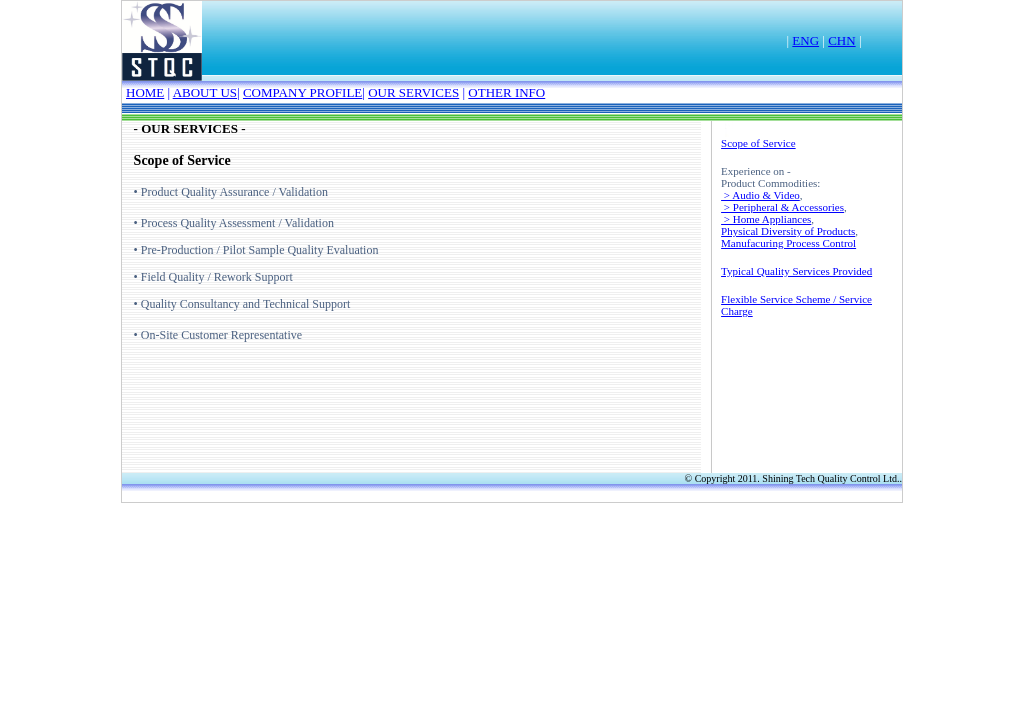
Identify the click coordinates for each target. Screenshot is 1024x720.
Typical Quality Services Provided (796, 271)
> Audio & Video (760, 195)
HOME (145, 92)
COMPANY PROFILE (302, 92)
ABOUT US (205, 92)
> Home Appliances (766, 219)
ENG (805, 40)
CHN (841, 40)
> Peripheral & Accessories (782, 207)
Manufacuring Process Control (788, 243)
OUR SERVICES (413, 92)
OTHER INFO (506, 92)
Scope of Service (758, 143)
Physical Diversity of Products (788, 231)
